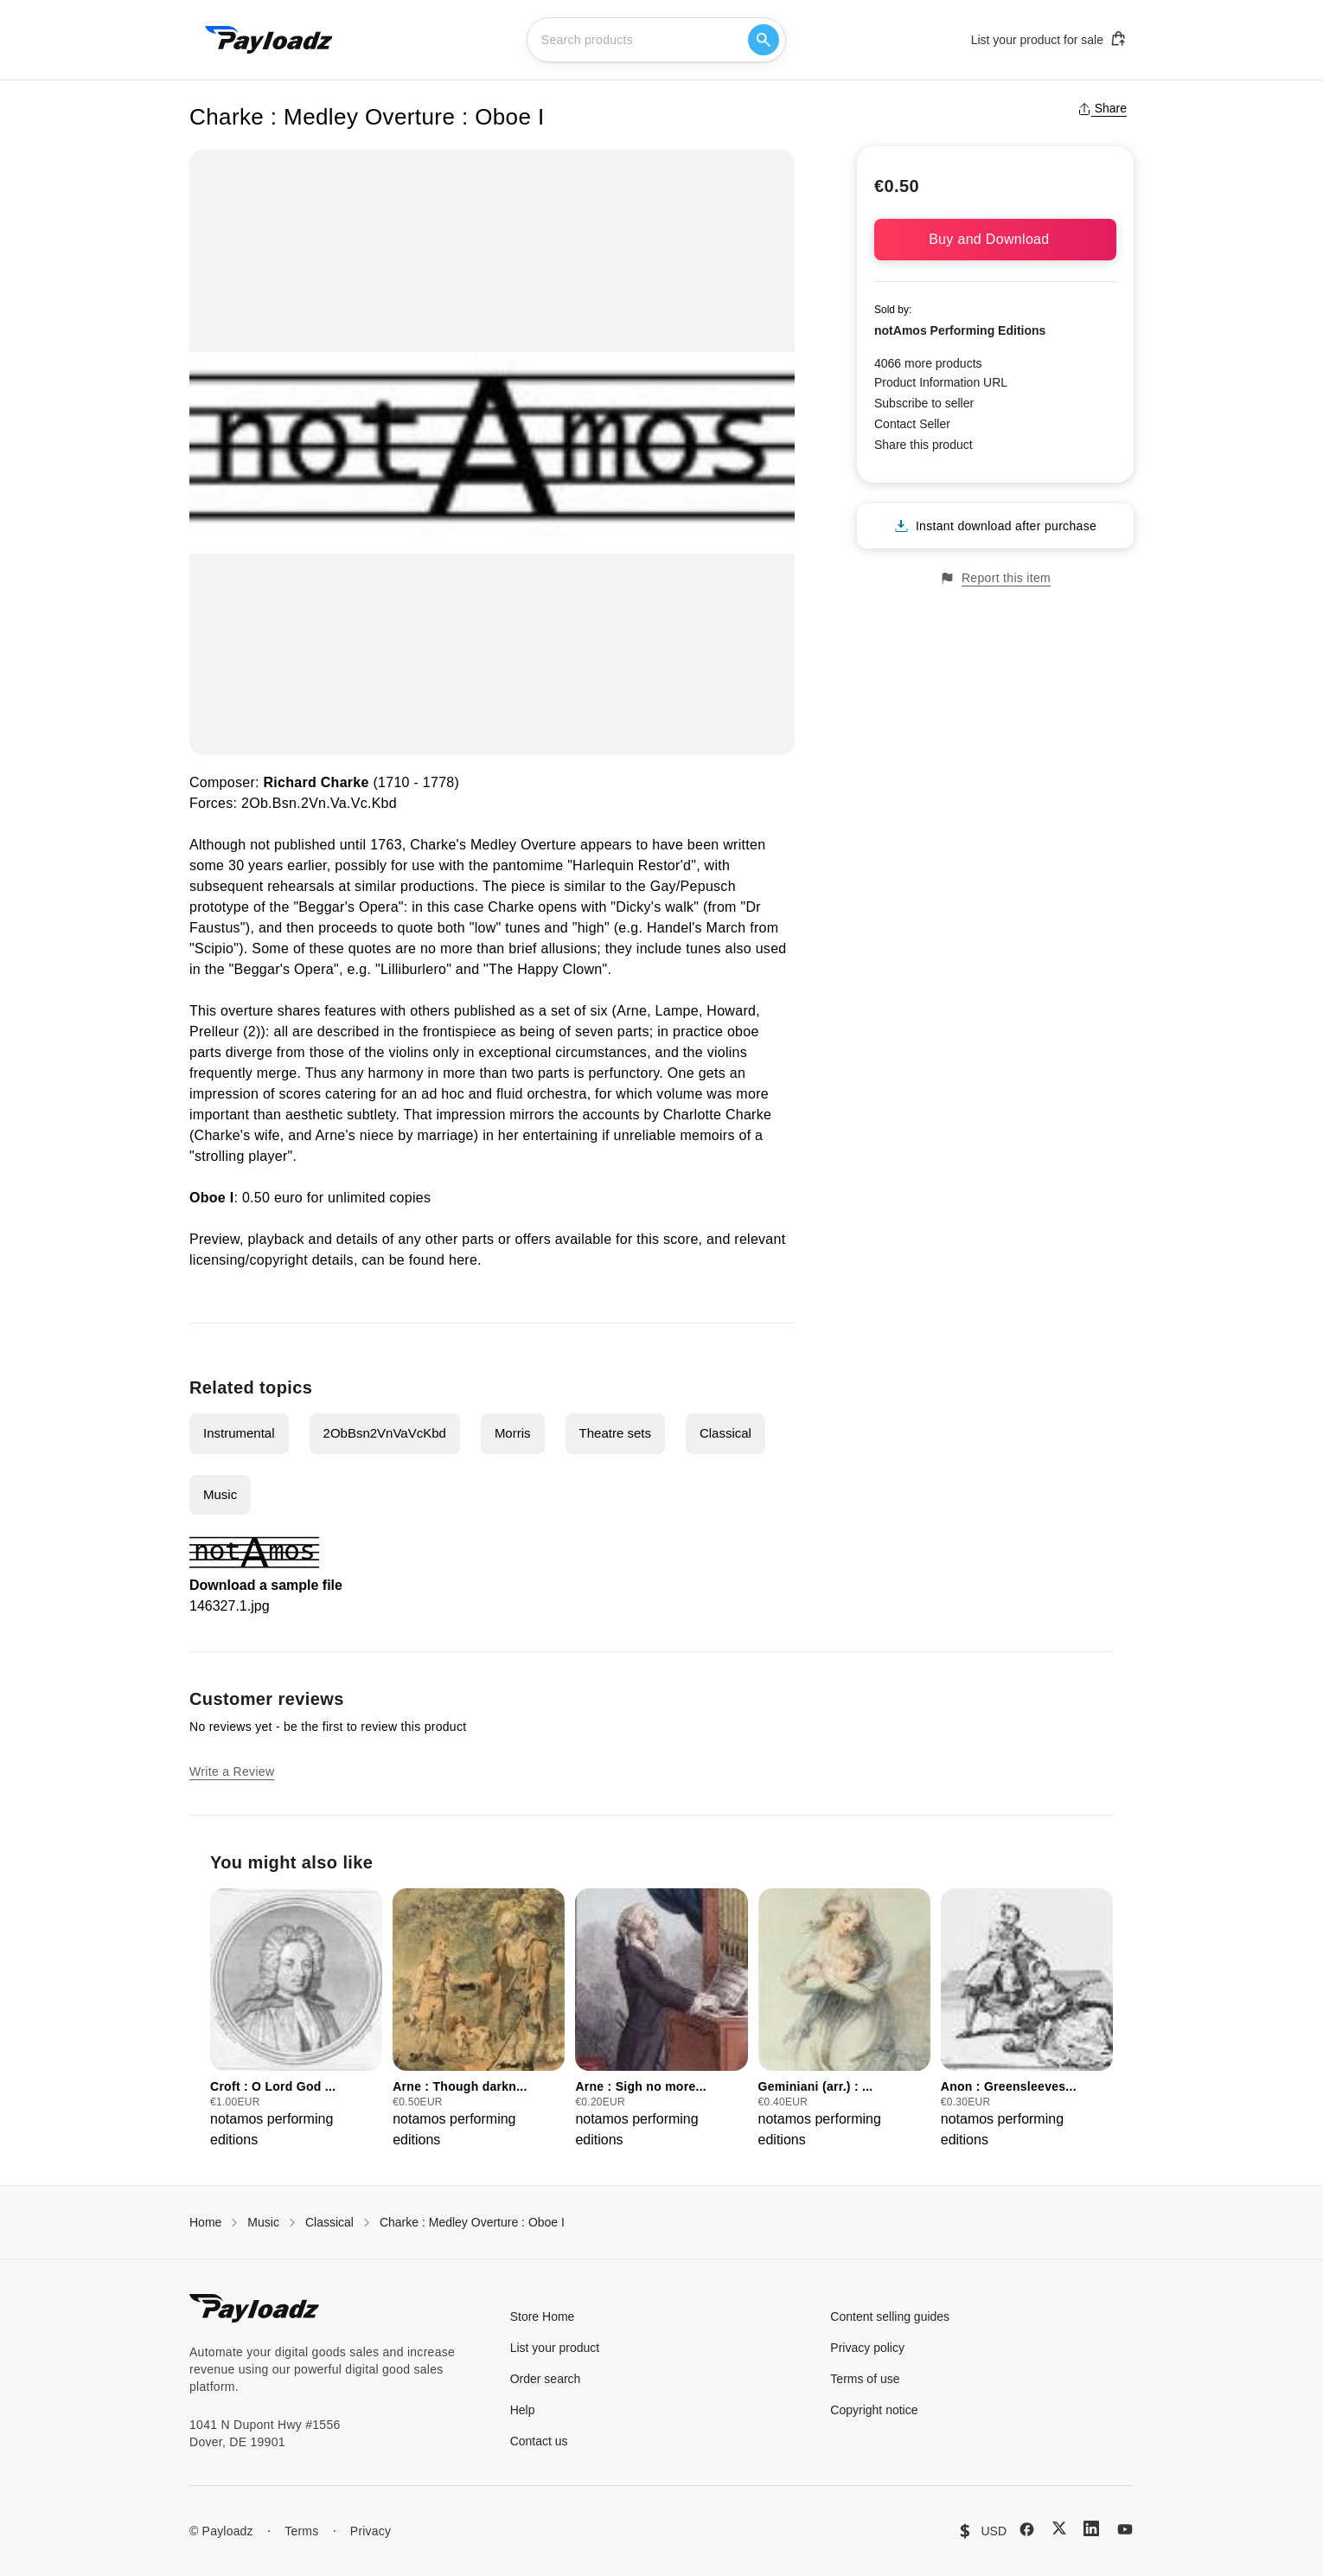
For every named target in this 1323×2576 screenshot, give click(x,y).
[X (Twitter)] (1059, 2528)
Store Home (542, 2316)
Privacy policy (867, 2348)
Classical (725, 1433)
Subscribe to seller (924, 403)
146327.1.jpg (229, 1606)
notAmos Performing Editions (959, 330)
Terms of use (864, 2379)
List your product (555, 2348)
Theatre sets (615, 1433)
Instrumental (239, 1433)
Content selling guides (889, 2316)
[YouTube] (1125, 2529)
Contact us (539, 2441)
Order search (545, 2379)
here (463, 1260)
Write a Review (231, 1771)
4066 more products (928, 363)
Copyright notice (873, 2410)
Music (220, 1494)
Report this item (995, 578)
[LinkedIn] (1091, 2528)
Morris (513, 1433)
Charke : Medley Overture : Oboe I (472, 2222)
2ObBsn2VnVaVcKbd (384, 1433)
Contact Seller (912, 424)
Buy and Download (995, 239)
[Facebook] (1027, 2529)
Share (1102, 108)
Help (522, 2410)
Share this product (923, 445)
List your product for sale (1049, 39)
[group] (296, 2019)
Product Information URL (940, 382)
